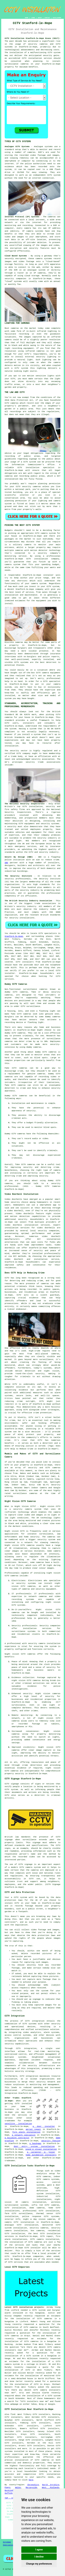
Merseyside (31, 2487)
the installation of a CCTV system (41, 2396)
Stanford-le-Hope (14, 936)
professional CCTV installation (41, 2211)
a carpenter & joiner (41, 2152)
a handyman (35, 2143)
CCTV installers (25, 962)
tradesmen (10, 2161)
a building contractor (17, 2138)
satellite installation (18, 2124)
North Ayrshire (50, 2485)
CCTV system (54, 53)
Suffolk (9, 2493)
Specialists (9, 2545)
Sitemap (7, 2542)
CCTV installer (32, 2248)
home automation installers (41, 2155)
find (13, 2414)
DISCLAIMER (57, 17)
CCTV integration (35, 2021)
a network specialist (24, 2135)
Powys (7, 2487)
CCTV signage (25, 1864)
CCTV (46, 264)
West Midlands (50, 2487)
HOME (26, 17)
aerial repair (33, 2129)
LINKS (33, 17)
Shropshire (33, 2485)
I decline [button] (39, 2556)
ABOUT (40, 17)
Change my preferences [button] (39, 2563)
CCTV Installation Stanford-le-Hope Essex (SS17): (32, 38)
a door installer (44, 2126)
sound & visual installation (41, 2149)
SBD (6, 863)
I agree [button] (39, 2549)
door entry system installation (34, 2146)
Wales (18, 2487)
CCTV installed (23, 2104)
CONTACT (47, 17)
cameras (31, 152)
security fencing (50, 2141)
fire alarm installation (26, 2132)
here (31, 2480)
